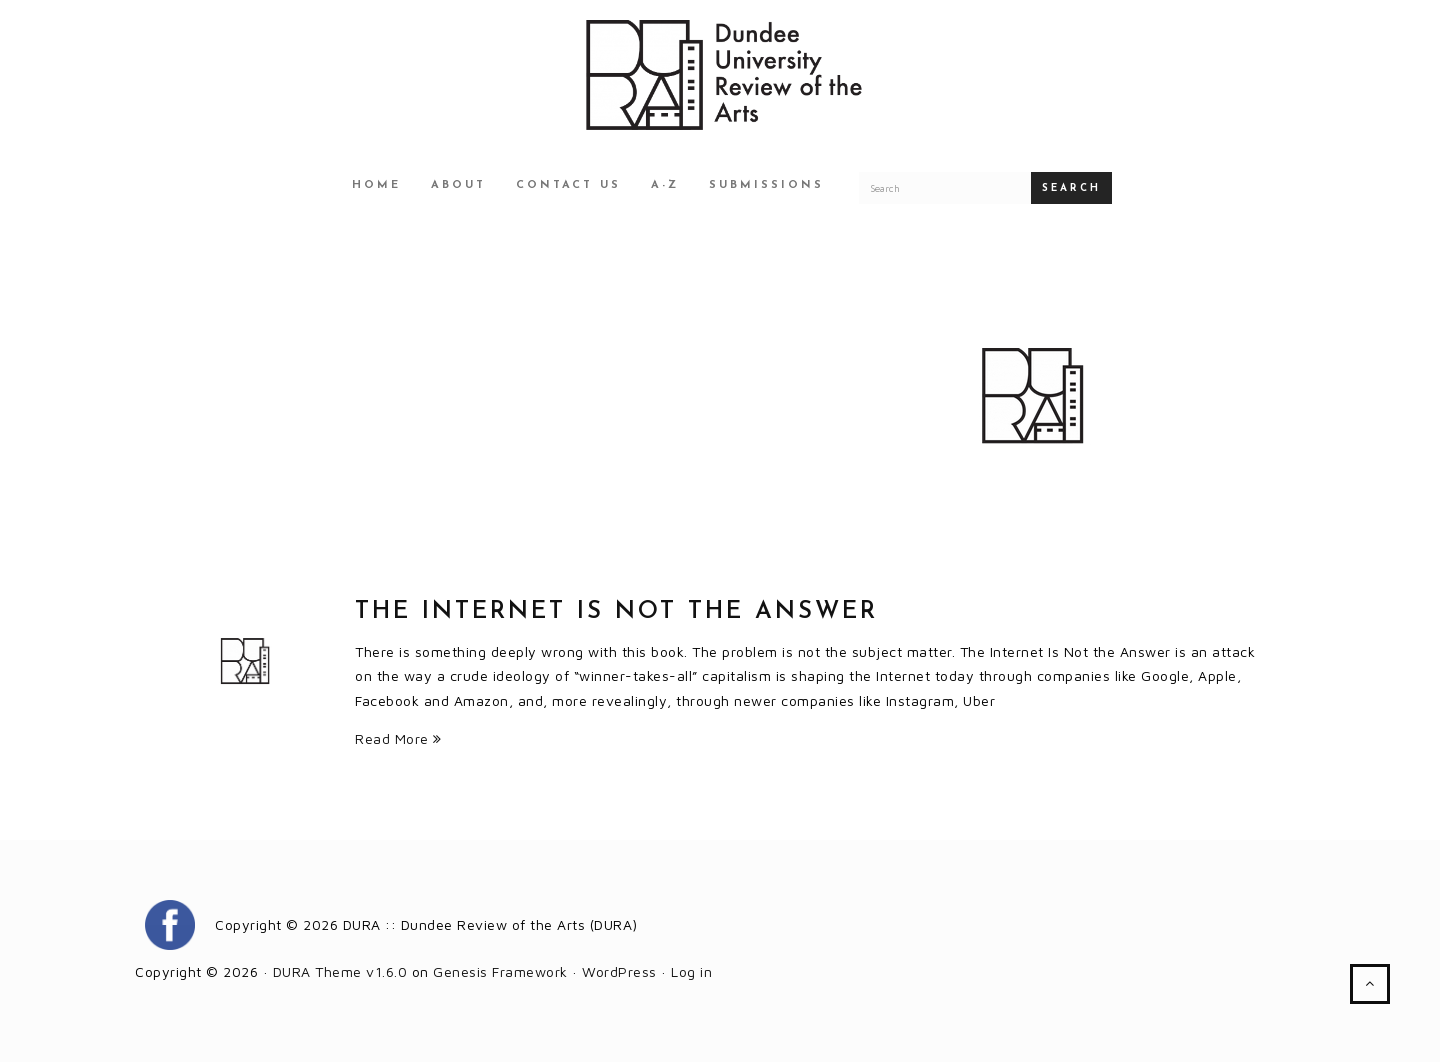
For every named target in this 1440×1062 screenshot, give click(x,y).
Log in (691, 971)
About (458, 185)
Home (376, 185)
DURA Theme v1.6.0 (340, 971)
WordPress (619, 971)
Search (1071, 188)
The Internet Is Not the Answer (616, 612)
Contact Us (568, 185)
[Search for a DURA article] (945, 188)
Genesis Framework (500, 971)
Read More (398, 738)
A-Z (665, 185)
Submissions (766, 185)
